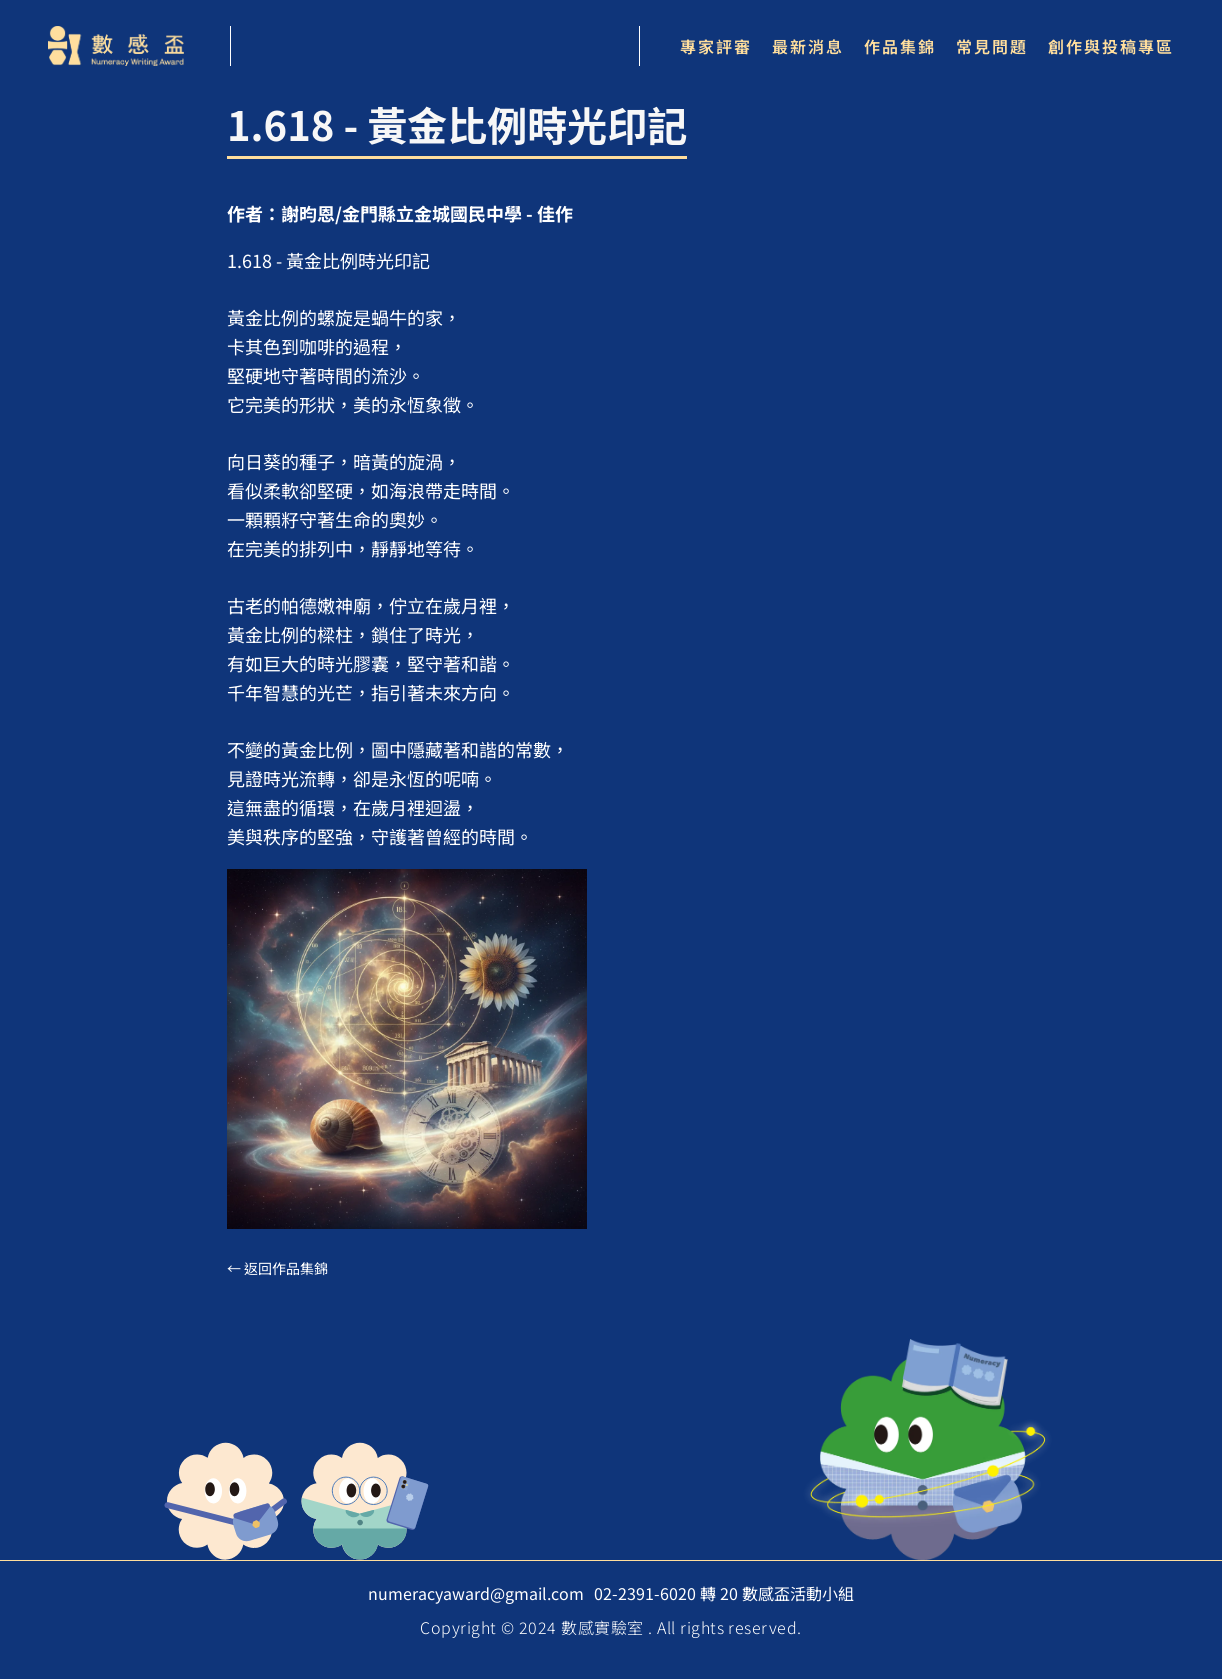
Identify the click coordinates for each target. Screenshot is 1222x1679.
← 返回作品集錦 (277, 1268)
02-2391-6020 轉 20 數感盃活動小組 (724, 1593)
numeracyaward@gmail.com (476, 1593)
